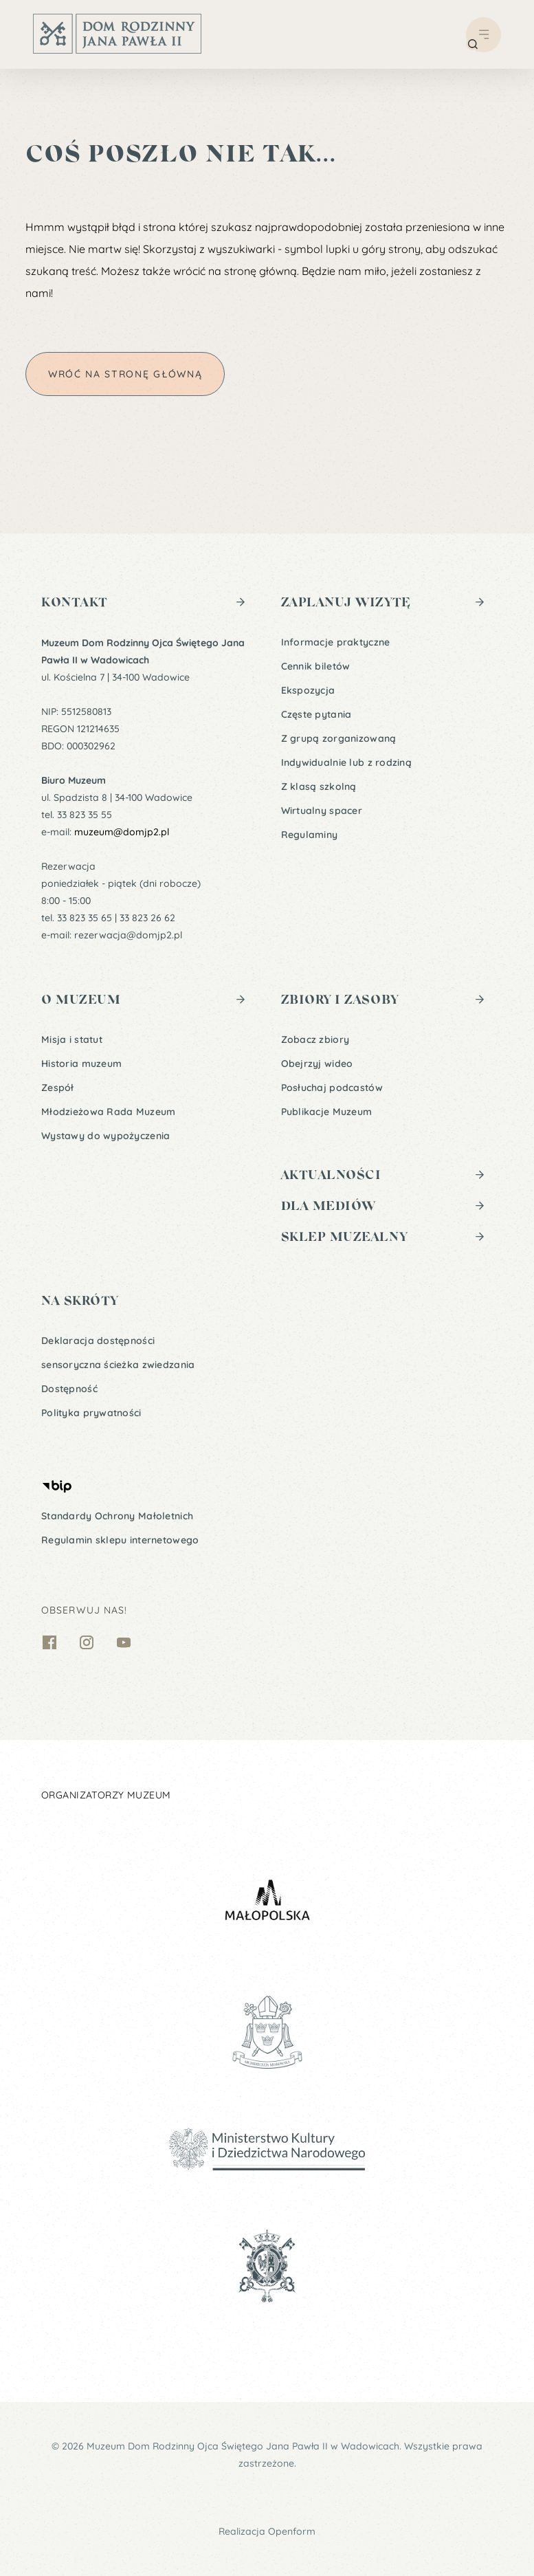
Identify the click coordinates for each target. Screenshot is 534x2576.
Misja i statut (71, 1039)
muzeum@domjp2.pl (121, 832)
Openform (291, 2531)
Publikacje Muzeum (326, 1111)
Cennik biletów (316, 666)
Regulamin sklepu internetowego (120, 1540)
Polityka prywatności (91, 1413)
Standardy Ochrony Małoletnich (117, 1516)
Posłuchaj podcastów (332, 1087)
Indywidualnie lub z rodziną (346, 762)
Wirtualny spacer (321, 810)
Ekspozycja (308, 690)
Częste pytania (316, 714)
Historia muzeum (81, 1063)
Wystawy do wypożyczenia (105, 1136)
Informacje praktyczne (335, 642)
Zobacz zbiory (315, 1039)
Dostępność (69, 1389)
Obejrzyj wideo (317, 1063)
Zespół (57, 1087)
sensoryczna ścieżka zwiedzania (117, 1364)
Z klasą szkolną (319, 786)
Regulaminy (309, 834)
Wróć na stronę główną (125, 374)
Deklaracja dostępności (98, 1340)
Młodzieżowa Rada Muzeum (108, 1111)
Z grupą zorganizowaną (339, 738)
